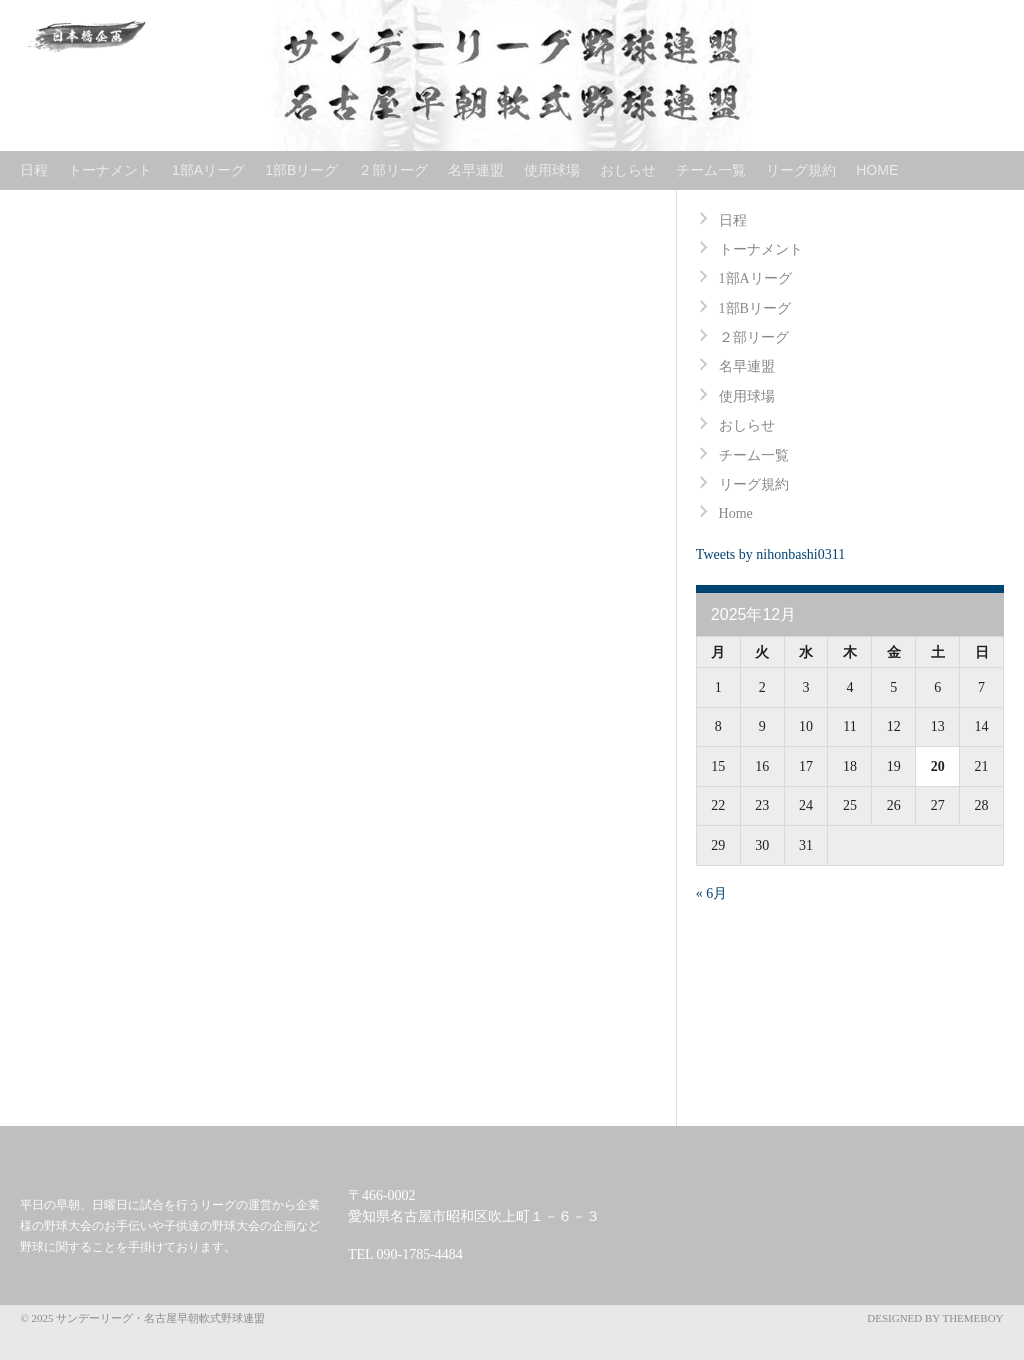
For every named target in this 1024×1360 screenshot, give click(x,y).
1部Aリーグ (208, 170)
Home (877, 170)
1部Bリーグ (301, 170)
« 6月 (712, 893)
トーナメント (110, 170)
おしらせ (628, 170)
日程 (34, 170)
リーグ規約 (801, 170)
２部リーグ (393, 170)
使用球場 (552, 170)
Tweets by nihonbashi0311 (770, 554)
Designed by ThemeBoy (935, 1318)
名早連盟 (476, 170)
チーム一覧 (711, 170)
